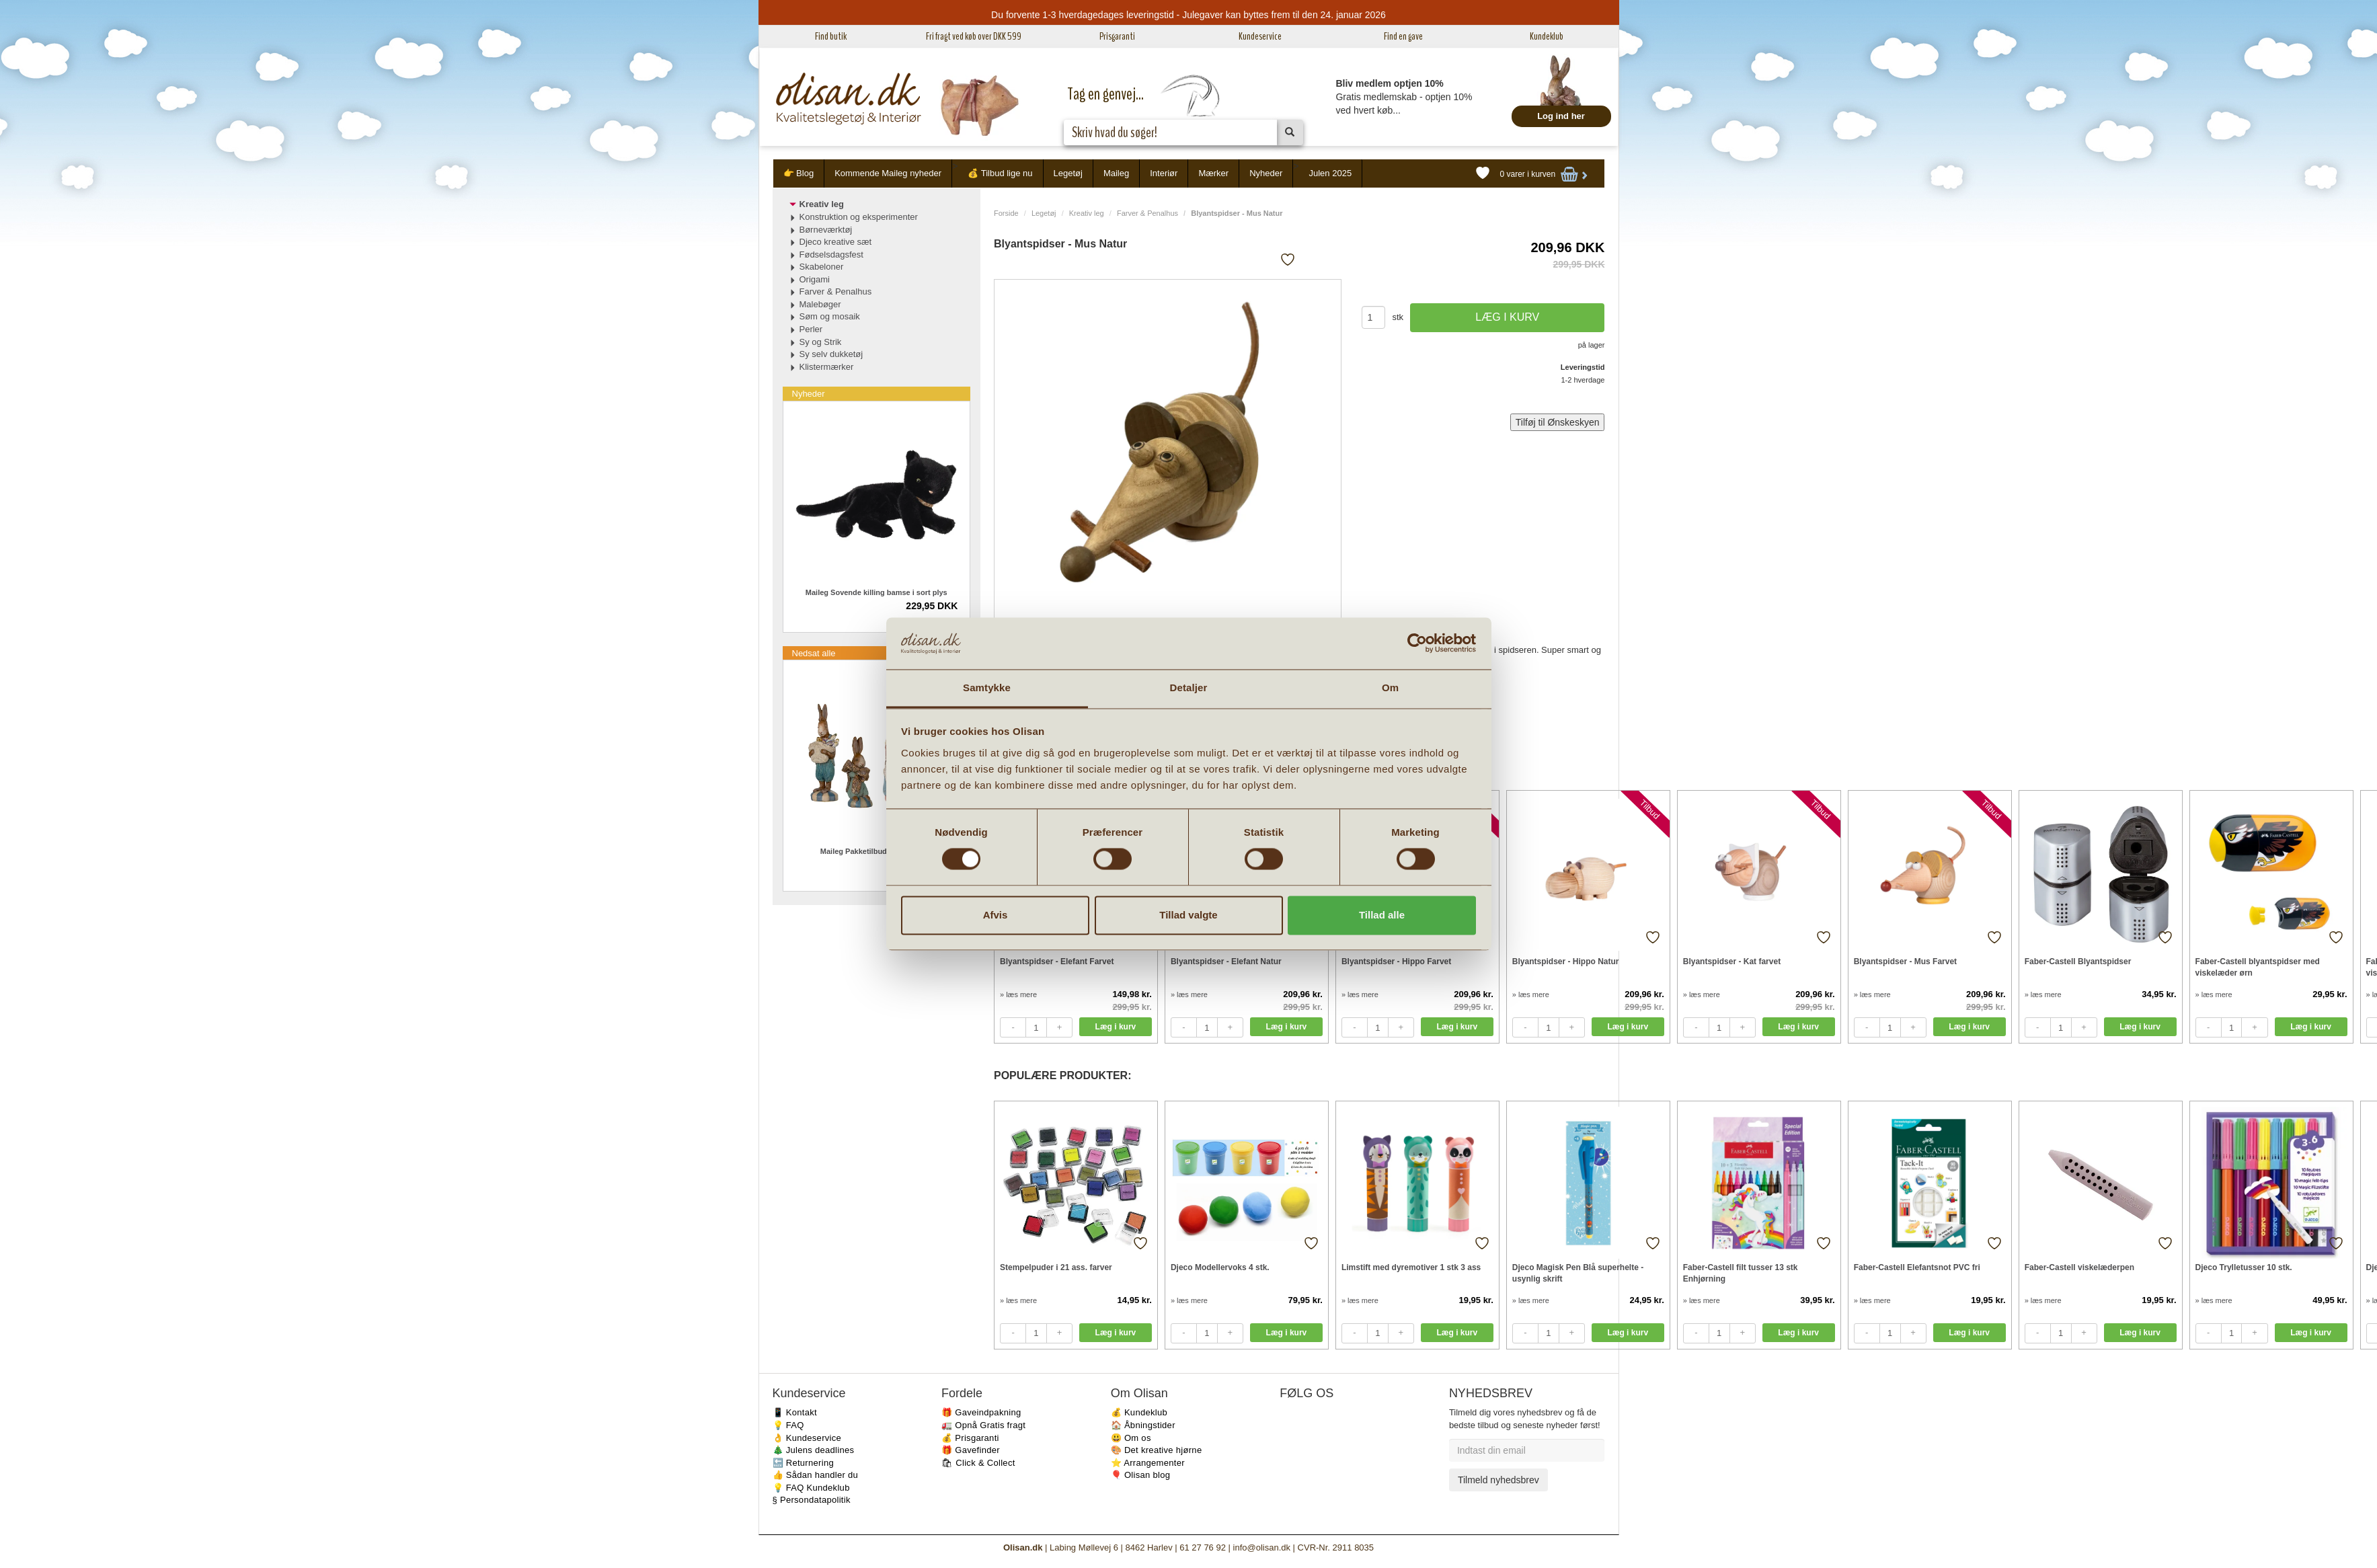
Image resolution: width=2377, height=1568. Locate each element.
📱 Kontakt (795, 1412)
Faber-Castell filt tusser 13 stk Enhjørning (1740, 1273)
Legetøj (1068, 173)
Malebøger (820, 304)
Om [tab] (1390, 687)
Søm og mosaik (830, 316)
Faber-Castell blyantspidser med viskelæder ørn (2257, 967)
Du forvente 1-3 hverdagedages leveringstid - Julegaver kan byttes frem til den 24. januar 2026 (1188, 14)
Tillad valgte (1188, 914)
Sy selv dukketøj (831, 354)
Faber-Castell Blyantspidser (2078, 961)
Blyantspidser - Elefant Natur (1226, 961)
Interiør (1163, 173)
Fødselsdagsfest (831, 254)
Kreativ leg (1086, 213)
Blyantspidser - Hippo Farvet (1396, 961)
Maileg (1116, 173)
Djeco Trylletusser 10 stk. (2243, 1267)
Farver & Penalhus (1147, 213)
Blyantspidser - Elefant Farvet (1057, 961)
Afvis (995, 914)
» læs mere (1018, 994)
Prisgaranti (1117, 36)
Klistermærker (827, 367)
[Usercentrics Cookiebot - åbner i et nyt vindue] (1417, 643)
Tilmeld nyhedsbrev (1498, 1480)
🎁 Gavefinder (970, 1450)
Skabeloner (822, 267)
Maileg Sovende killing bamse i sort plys (876, 592)
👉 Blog (798, 173)
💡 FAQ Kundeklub (811, 1488)
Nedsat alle (814, 653)
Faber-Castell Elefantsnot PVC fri (1917, 1267)
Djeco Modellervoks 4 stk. (1220, 1267)
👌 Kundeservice (807, 1438)
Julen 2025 (1330, 173)
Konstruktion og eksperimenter (859, 217)
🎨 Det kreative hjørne (1156, 1450)
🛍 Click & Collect (978, 1463)
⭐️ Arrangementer (1148, 1463)
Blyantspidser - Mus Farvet (1905, 961)
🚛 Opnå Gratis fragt (983, 1425)
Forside (1006, 213)
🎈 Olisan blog (1141, 1475)
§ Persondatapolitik (812, 1500)
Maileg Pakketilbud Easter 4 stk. (876, 851)
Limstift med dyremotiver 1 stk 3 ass (1411, 1267)
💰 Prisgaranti (970, 1438)
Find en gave (1403, 36)
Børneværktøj (826, 230)
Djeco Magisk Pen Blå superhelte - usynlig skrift (1577, 1273)
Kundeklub (1546, 36)
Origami (815, 279)
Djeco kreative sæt (836, 242)
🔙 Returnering (803, 1463)
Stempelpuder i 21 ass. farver (1056, 1267)
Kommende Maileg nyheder (887, 173)
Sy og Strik (821, 342)
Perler (811, 329)
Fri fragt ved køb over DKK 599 (973, 36)
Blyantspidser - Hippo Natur (1565, 961)
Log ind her (1561, 116)
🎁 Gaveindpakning (981, 1412)
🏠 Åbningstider (1143, 1425)
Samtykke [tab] (987, 687)
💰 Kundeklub (1139, 1412)
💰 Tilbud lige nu (1000, 173)
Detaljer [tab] (1189, 687)
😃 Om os (1131, 1438)
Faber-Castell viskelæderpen (2079, 1267)
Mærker (1213, 173)
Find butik (831, 36)
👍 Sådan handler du (816, 1475)
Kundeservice (1260, 36)
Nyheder (1265, 173)
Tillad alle (1382, 914)
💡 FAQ (788, 1425)
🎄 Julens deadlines (814, 1450)
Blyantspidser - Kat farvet (1732, 961)
